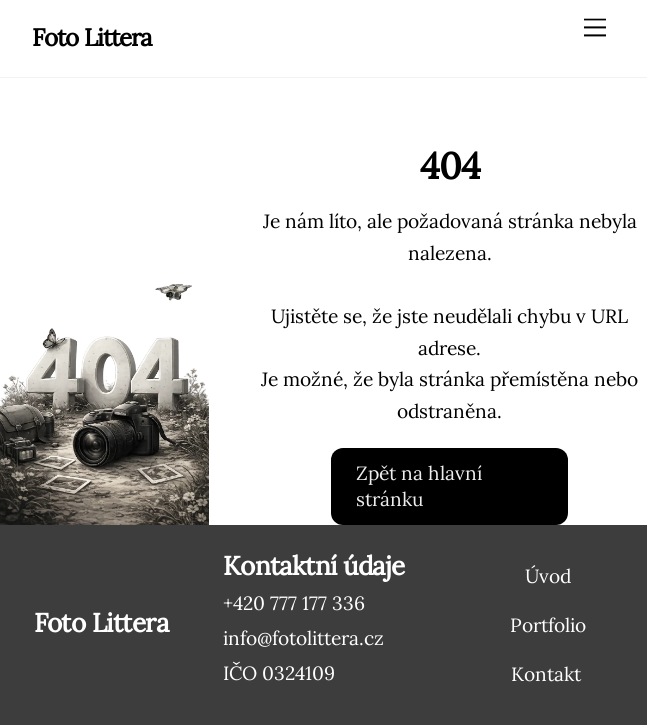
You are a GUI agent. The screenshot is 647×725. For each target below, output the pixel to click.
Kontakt (546, 674)
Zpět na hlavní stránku (419, 486)
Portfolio (548, 625)
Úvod (548, 576)
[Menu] (595, 26)
